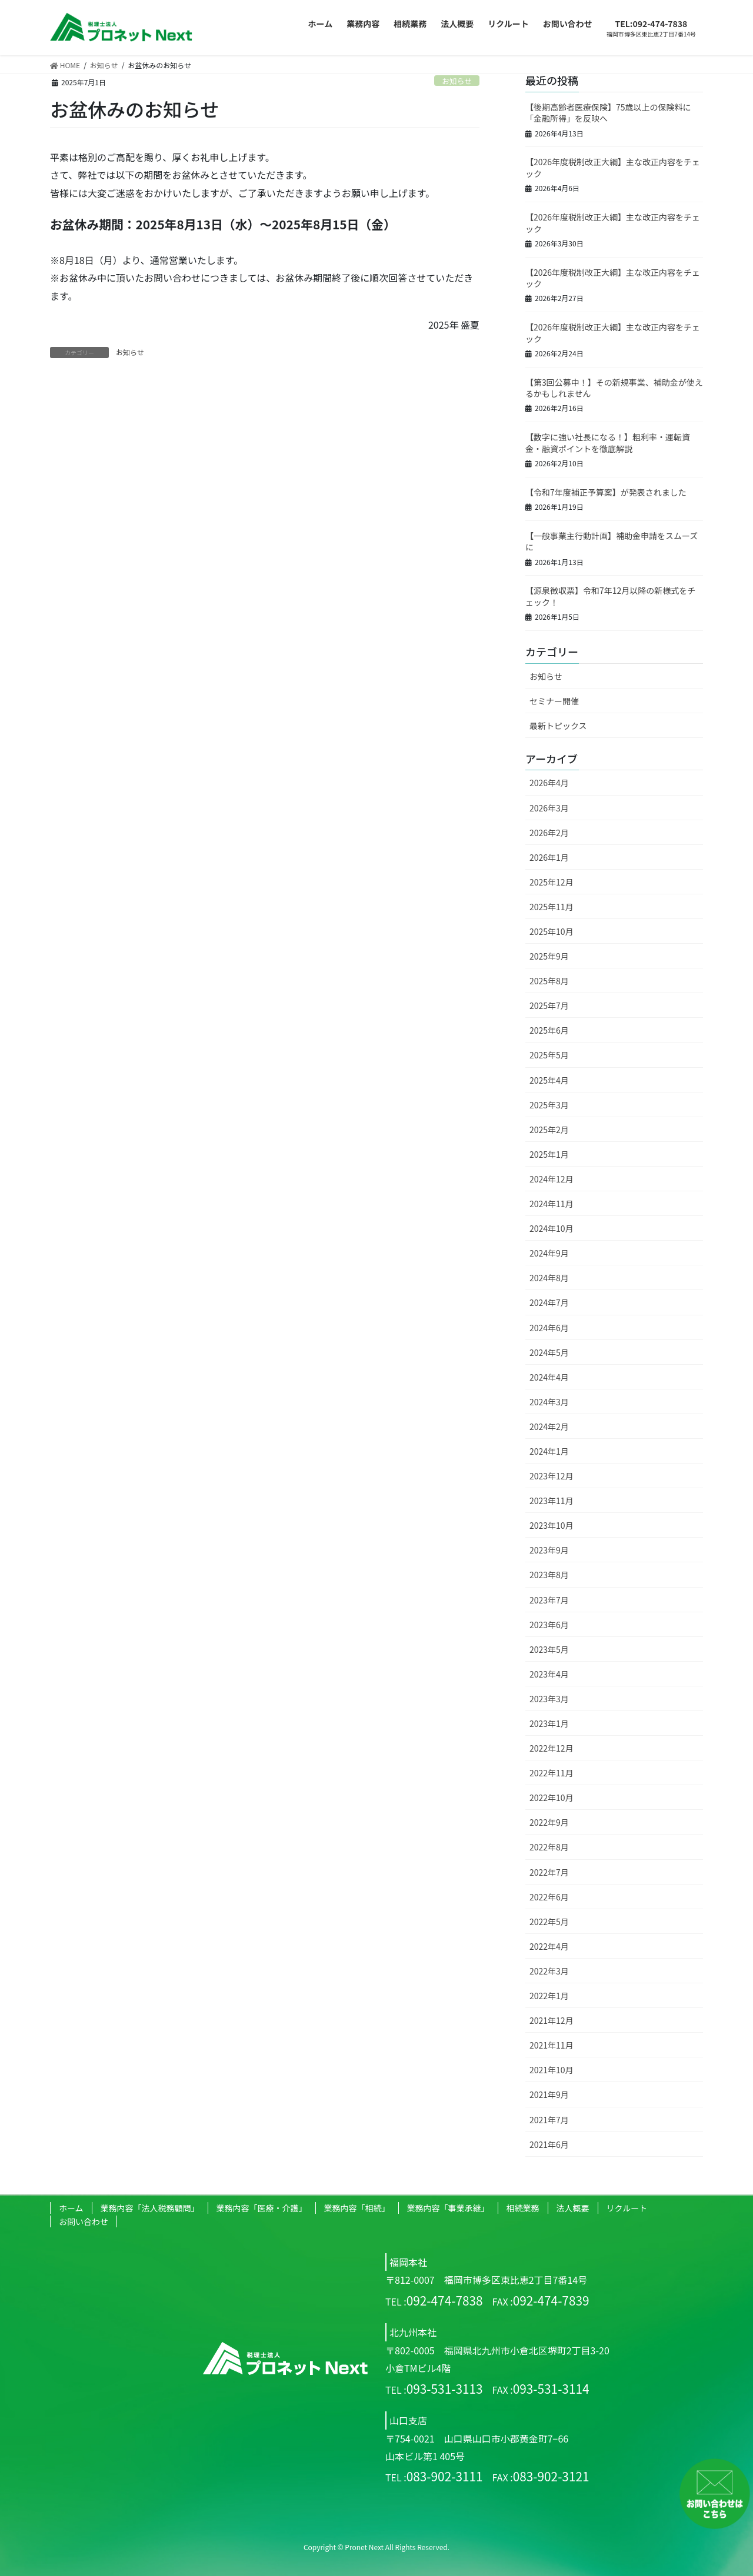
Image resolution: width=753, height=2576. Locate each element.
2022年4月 (549, 1946)
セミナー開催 (554, 701)
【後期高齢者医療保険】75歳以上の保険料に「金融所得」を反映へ (608, 113)
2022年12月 (551, 1748)
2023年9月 (549, 1550)
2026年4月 (549, 782)
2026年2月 (549, 832)
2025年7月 (549, 1005)
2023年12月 (551, 1476)
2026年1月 (549, 857)
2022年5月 (549, 1921)
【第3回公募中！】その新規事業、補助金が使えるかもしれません (614, 388)
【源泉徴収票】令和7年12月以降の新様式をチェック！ (610, 596)
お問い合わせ (83, 2221)
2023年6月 (549, 1625)
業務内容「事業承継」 (448, 2208)
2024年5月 (549, 1352)
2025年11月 (551, 907)
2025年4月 (549, 1080)
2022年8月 (549, 1847)
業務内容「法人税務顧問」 (150, 2208)
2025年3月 (549, 1105)
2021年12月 (551, 2020)
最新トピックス (558, 725)
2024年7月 (549, 1302)
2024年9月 (549, 1253)
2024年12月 (551, 1179)
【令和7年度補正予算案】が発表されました (606, 492)
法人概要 (573, 2208)
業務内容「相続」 (357, 2208)
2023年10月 (551, 1525)
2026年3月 (549, 808)
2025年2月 (549, 1129)
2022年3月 (549, 1971)
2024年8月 (549, 1278)
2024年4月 (549, 1377)
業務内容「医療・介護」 (261, 2208)
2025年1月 (549, 1154)
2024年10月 (551, 1228)
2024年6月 (549, 1328)
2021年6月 (549, 2144)
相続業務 (523, 2208)
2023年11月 (551, 1500)
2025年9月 (549, 956)
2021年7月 (549, 2120)
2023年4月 (549, 1674)
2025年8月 (549, 981)
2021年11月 (551, 2045)
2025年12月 (551, 882)
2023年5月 (549, 1649)
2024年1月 (549, 1451)
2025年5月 (549, 1055)
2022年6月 (549, 1897)
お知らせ (457, 80)
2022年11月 (551, 1773)
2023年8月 (549, 1575)
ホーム (71, 2208)
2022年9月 (549, 1822)
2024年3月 (549, 1402)
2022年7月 (549, 1872)
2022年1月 (549, 1996)
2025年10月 (551, 931)
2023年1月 (549, 1723)
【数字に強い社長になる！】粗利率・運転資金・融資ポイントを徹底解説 (607, 443)
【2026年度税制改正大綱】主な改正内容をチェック (612, 167)
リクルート (627, 2208)
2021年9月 (549, 2094)
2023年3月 (549, 1699)
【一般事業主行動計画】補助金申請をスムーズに (611, 541)
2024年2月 (549, 1426)
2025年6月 (549, 1030)
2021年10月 (551, 2070)
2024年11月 (551, 1204)
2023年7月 (549, 1600)
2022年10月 (551, 1797)
